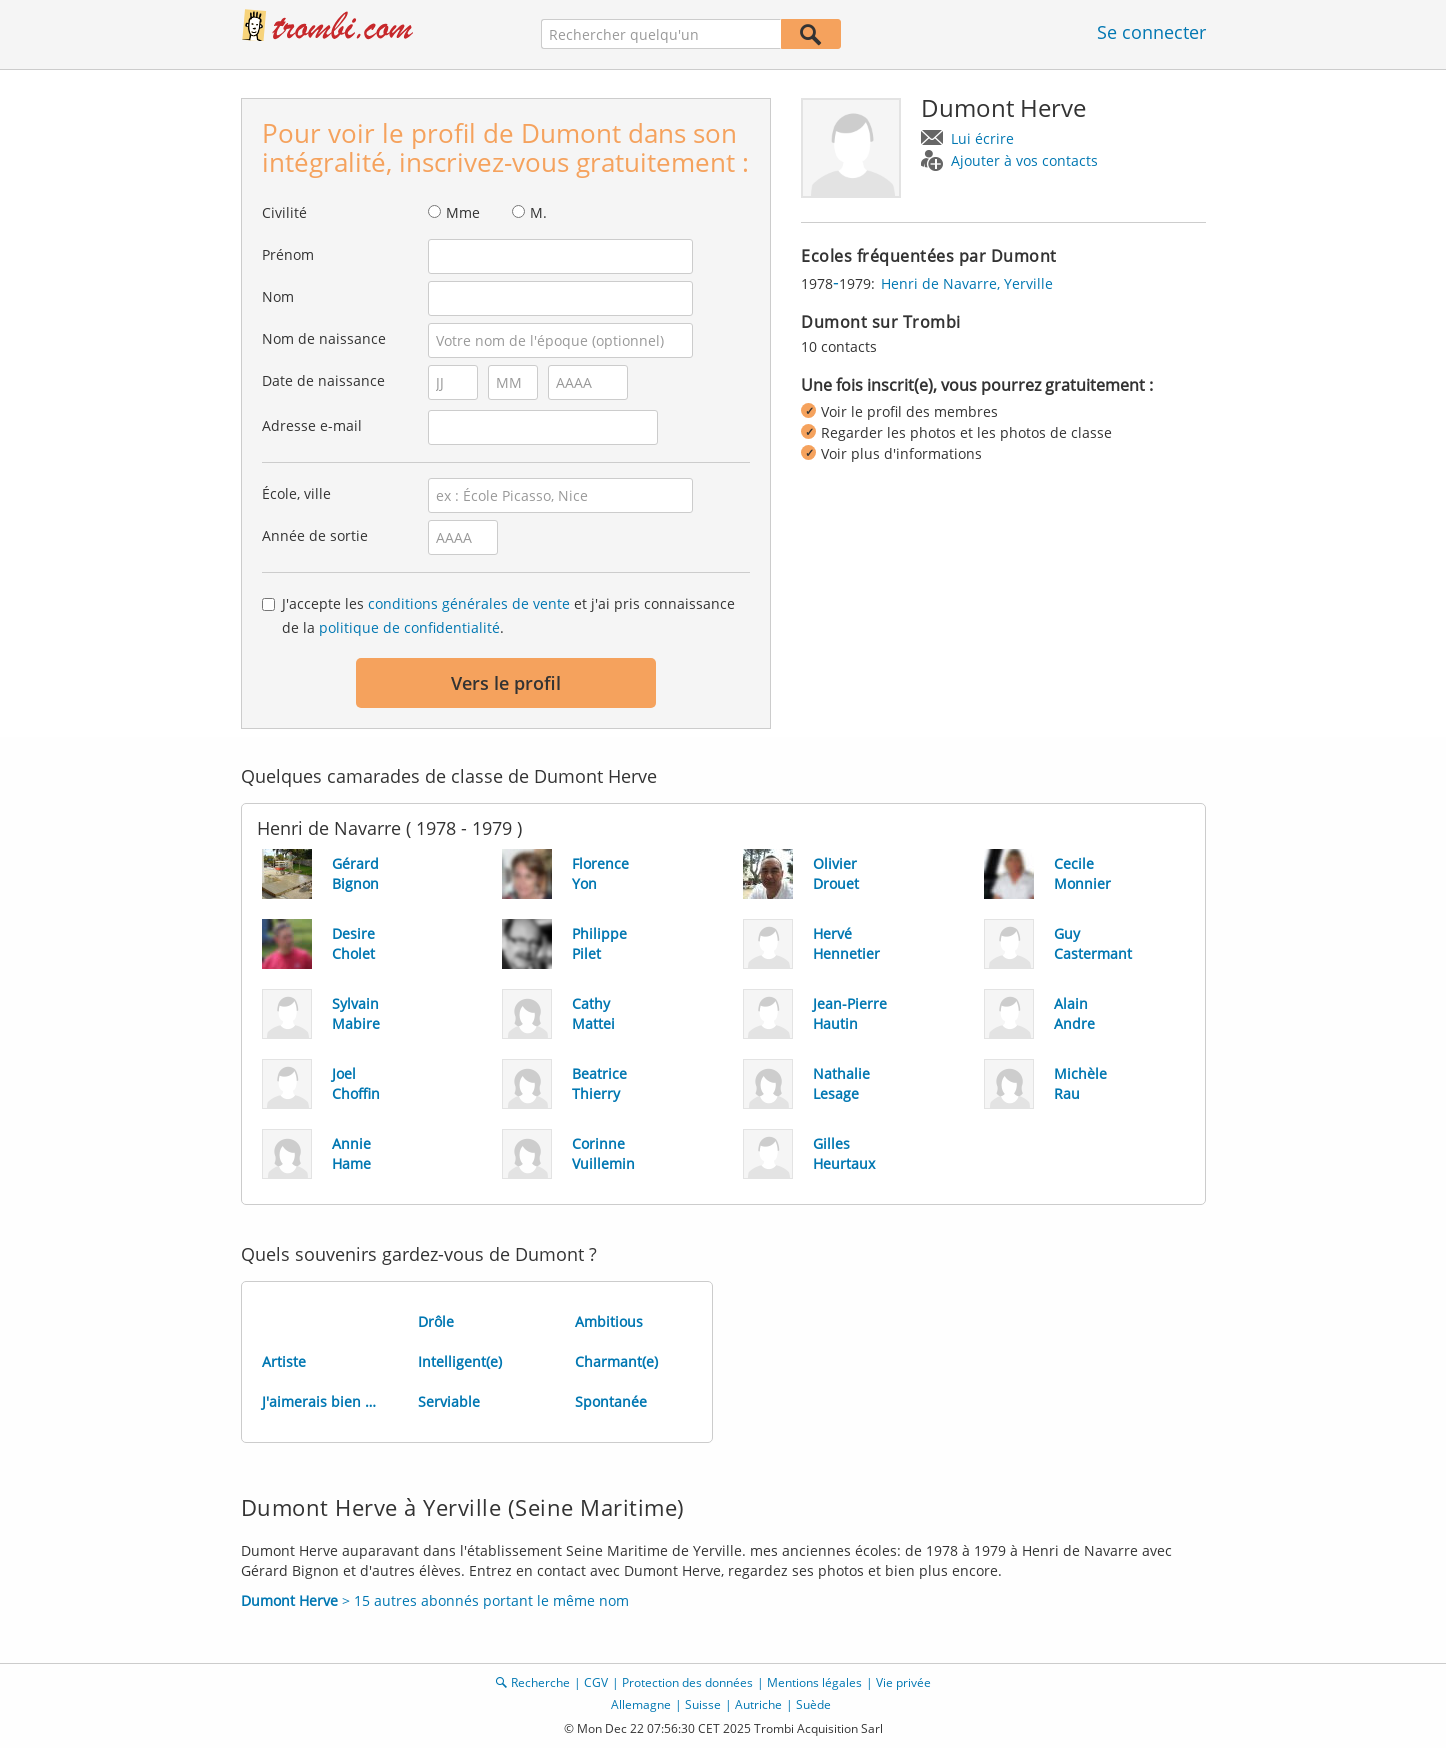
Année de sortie (315, 535)
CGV (596, 1682)
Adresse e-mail (312, 425)
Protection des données (687, 1682)
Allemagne (641, 1704)
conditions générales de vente (469, 603)
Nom (278, 296)
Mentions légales (814, 1682)
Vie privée (903, 1682)
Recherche (540, 1682)
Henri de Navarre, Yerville (967, 283)
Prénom (288, 254)
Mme (463, 212)
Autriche (758, 1704)
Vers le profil (506, 683)
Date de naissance (323, 380)
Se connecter (1151, 32)
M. (538, 212)
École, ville (296, 493)
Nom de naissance (324, 338)
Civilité (284, 212)
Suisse (703, 1704)
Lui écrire (982, 138)
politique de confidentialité (409, 627)
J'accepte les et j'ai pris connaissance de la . (508, 615)
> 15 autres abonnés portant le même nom (435, 1600)
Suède (813, 1704)
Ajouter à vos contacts (1024, 160)
